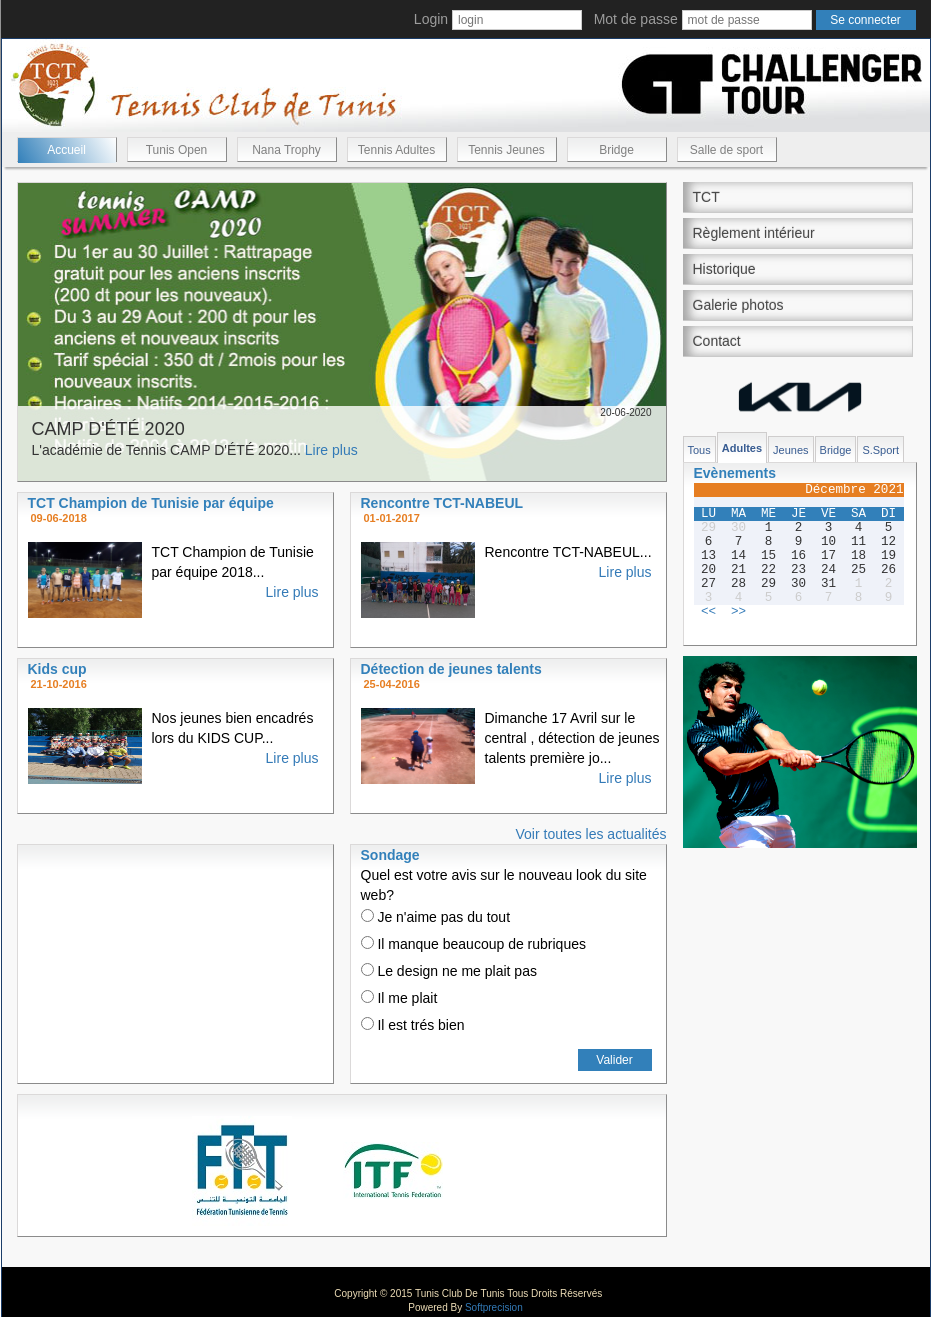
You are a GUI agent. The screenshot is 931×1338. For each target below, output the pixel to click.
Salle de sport (726, 150)
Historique (724, 269)
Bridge (616, 150)
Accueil (66, 150)
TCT (706, 197)
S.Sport (880, 450)
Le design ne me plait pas (449, 971)
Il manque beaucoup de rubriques (473, 944)
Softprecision (494, 1307)
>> (738, 612)
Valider (614, 1060)
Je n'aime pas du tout (436, 917)
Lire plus (331, 450)
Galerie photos (738, 305)
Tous (699, 450)
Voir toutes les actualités (591, 834)
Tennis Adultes (396, 150)
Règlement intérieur (754, 233)
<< (708, 612)
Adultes (742, 448)
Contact (717, 341)
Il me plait (399, 998)
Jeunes (790, 450)
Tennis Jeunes (506, 150)
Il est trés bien (413, 1025)
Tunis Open (177, 150)
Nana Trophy (286, 150)
